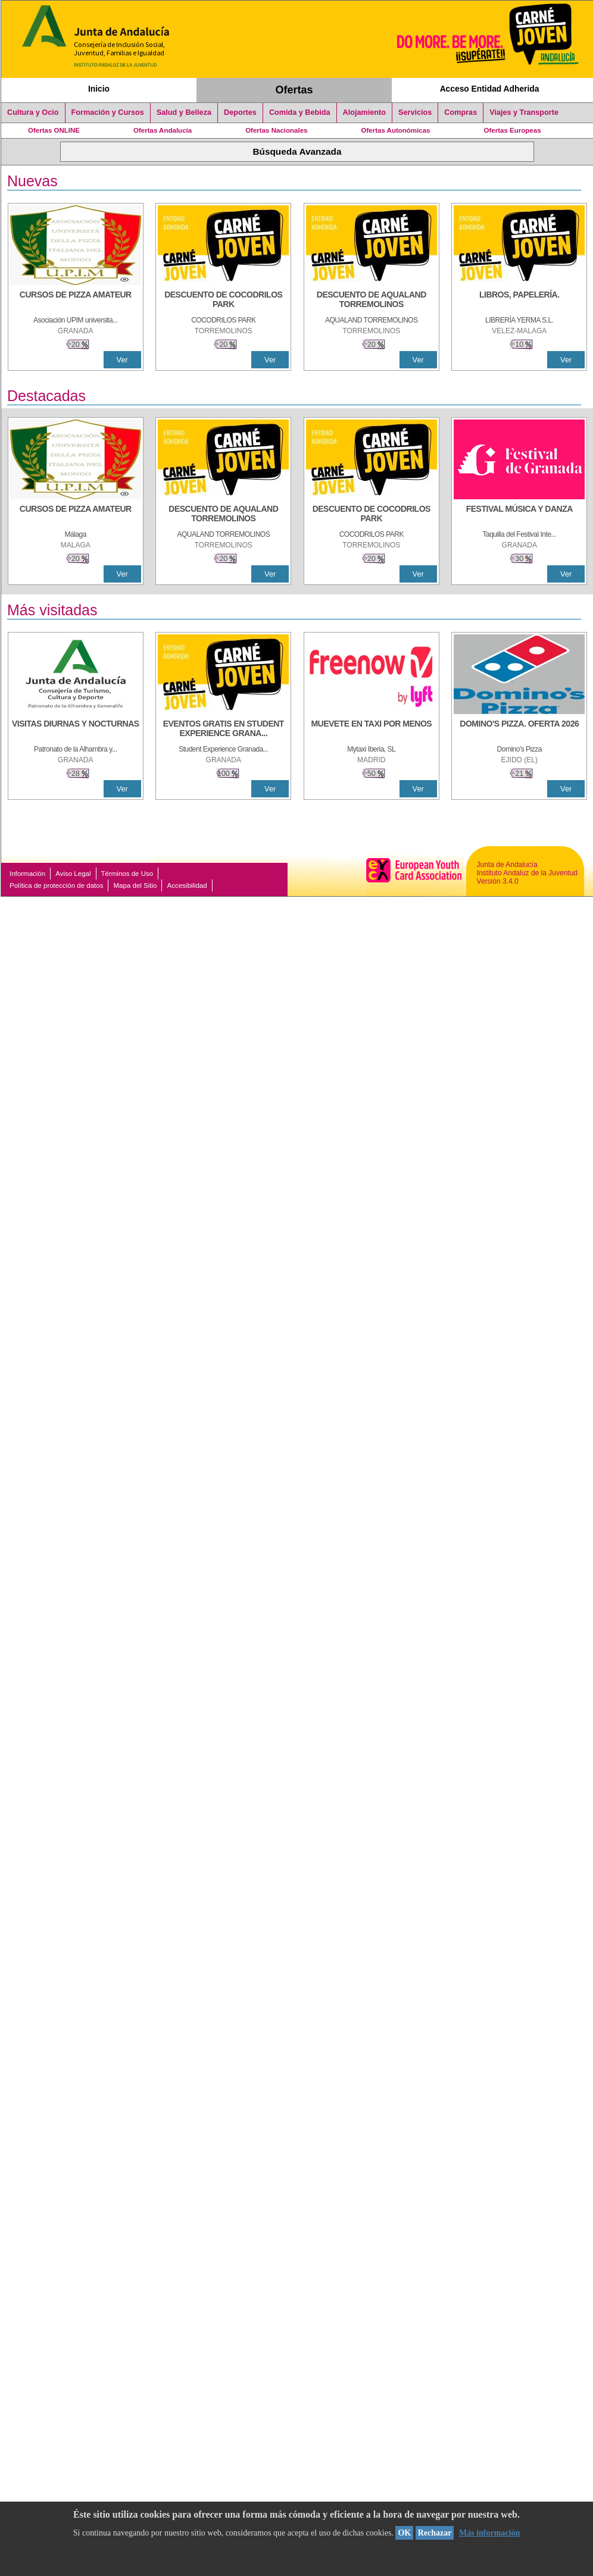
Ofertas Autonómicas (395, 130)
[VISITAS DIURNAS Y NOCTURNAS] (75, 729)
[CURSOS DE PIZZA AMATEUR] (75, 300)
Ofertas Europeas (512, 130)
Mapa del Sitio (135, 885)
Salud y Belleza (184, 112)
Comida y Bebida (299, 112)
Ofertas (294, 90)
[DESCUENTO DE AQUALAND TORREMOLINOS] (371, 300)
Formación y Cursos (107, 112)
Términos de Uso (127, 873)
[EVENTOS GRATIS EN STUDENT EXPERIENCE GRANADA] (223, 729)
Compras (460, 112)
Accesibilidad (187, 885)
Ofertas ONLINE (54, 130)
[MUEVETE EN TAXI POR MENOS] (371, 729)
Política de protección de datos (56, 885)
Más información (489, 2532)
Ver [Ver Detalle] (122, 359)
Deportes (240, 112)
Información (27, 873)
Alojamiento (364, 112)
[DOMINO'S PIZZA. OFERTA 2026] (519, 729)
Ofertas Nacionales (276, 130)
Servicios (415, 112)
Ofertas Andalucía (162, 130)
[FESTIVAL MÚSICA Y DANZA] (519, 515)
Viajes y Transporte (523, 112)
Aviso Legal (72, 873)
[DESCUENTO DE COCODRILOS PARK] (223, 300)
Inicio (99, 88)
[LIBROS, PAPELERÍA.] (519, 300)
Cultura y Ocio (33, 112)
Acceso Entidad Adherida (489, 88)
